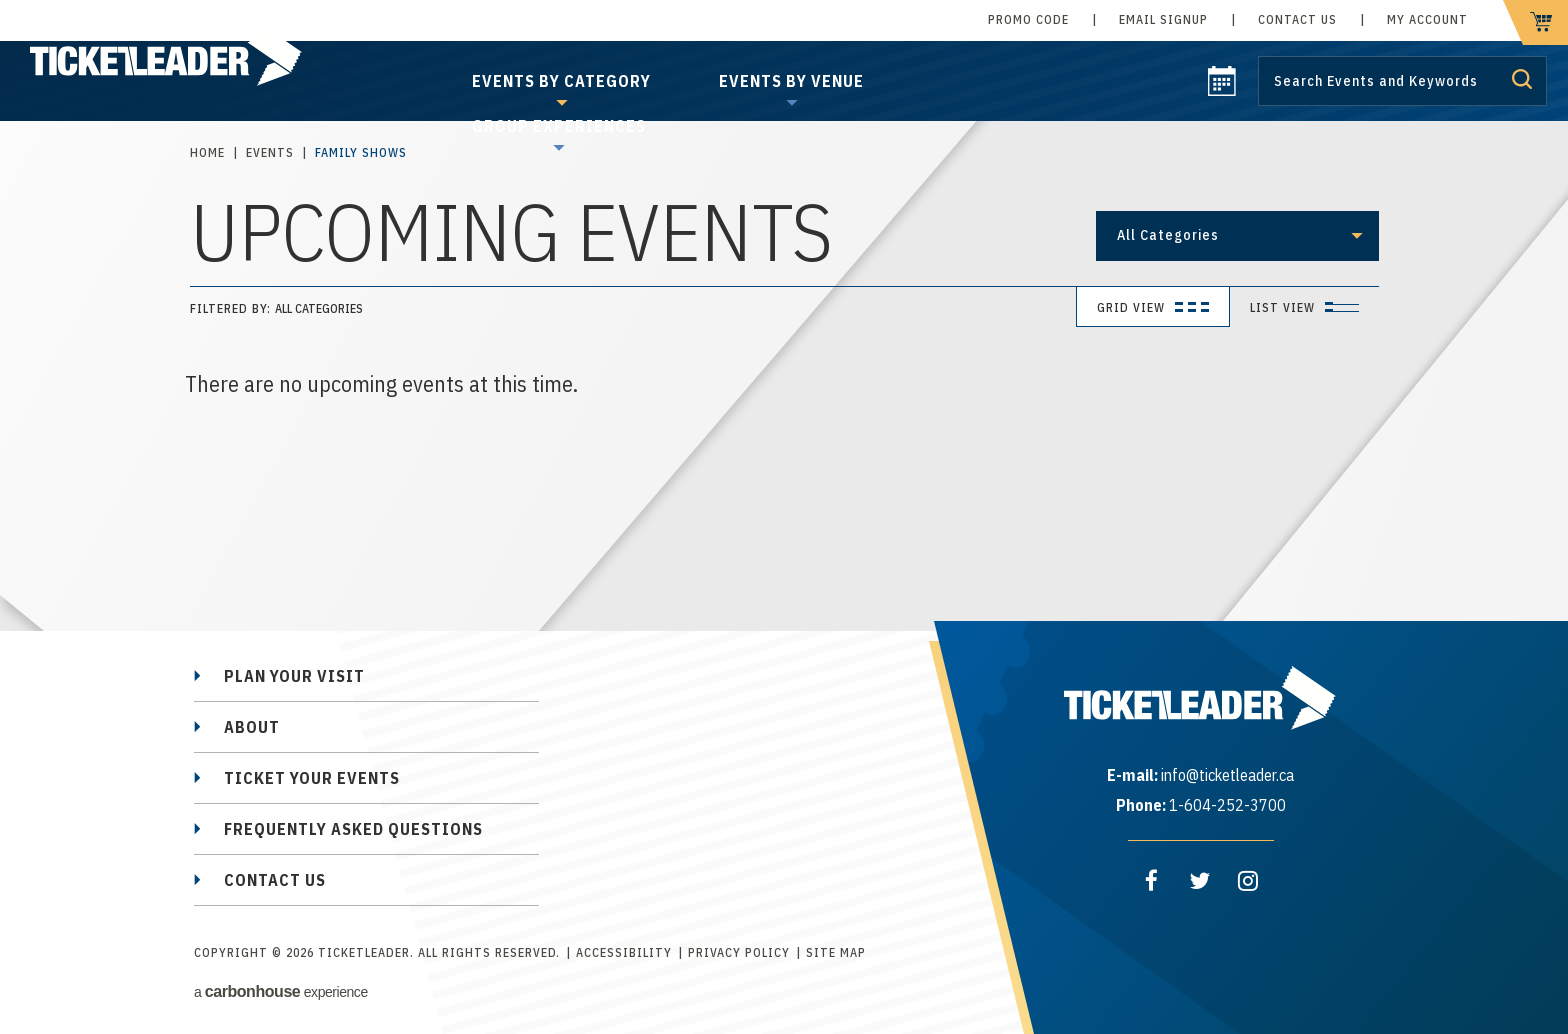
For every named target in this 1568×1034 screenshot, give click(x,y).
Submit (1522, 79)
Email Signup (1163, 19)
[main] (784, 326)
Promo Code (1028, 19)
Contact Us (1297, 19)
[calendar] (1222, 90)
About (252, 727)
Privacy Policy (739, 952)
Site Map (836, 952)
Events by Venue (791, 81)
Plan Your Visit (294, 676)
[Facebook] (1152, 881)
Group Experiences (559, 126)
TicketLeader (189, 60)
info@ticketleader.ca (1227, 775)
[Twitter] (1200, 881)
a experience (281, 991)
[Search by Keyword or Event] (1402, 81)
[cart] (1535, 22)
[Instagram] (1248, 881)
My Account (1427, 19)
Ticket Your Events (312, 778)
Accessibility (624, 952)
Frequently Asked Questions (353, 829)
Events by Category (561, 81)
